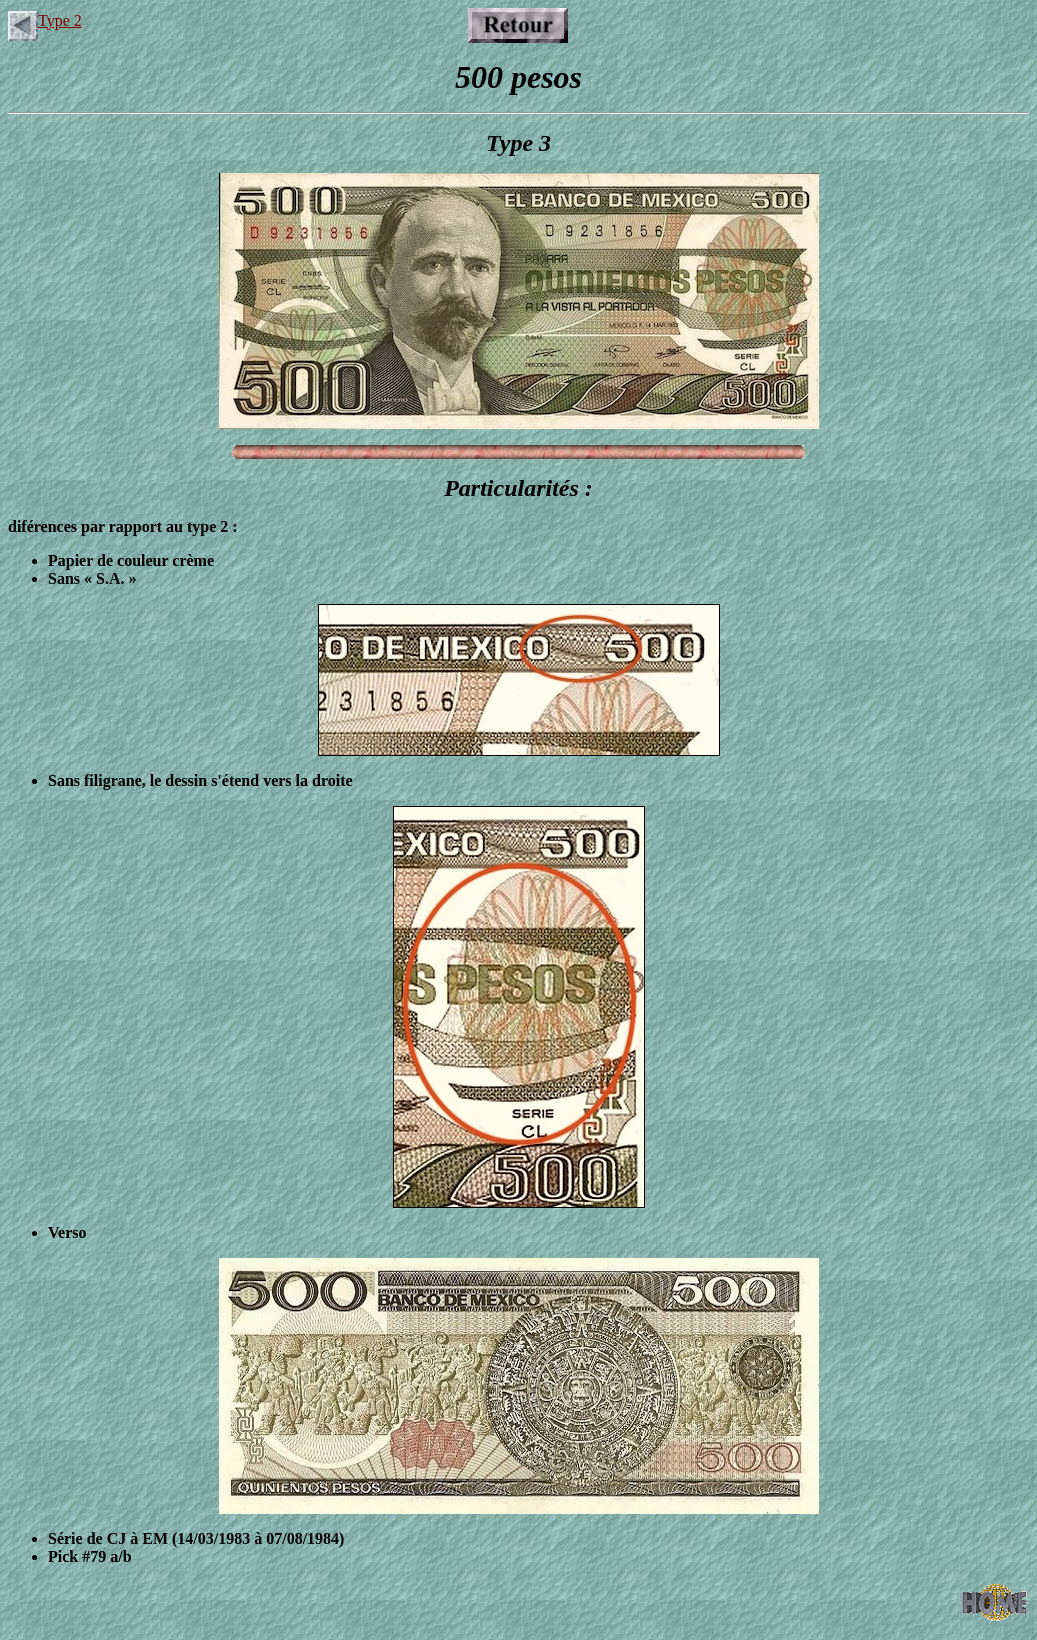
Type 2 (45, 20)
